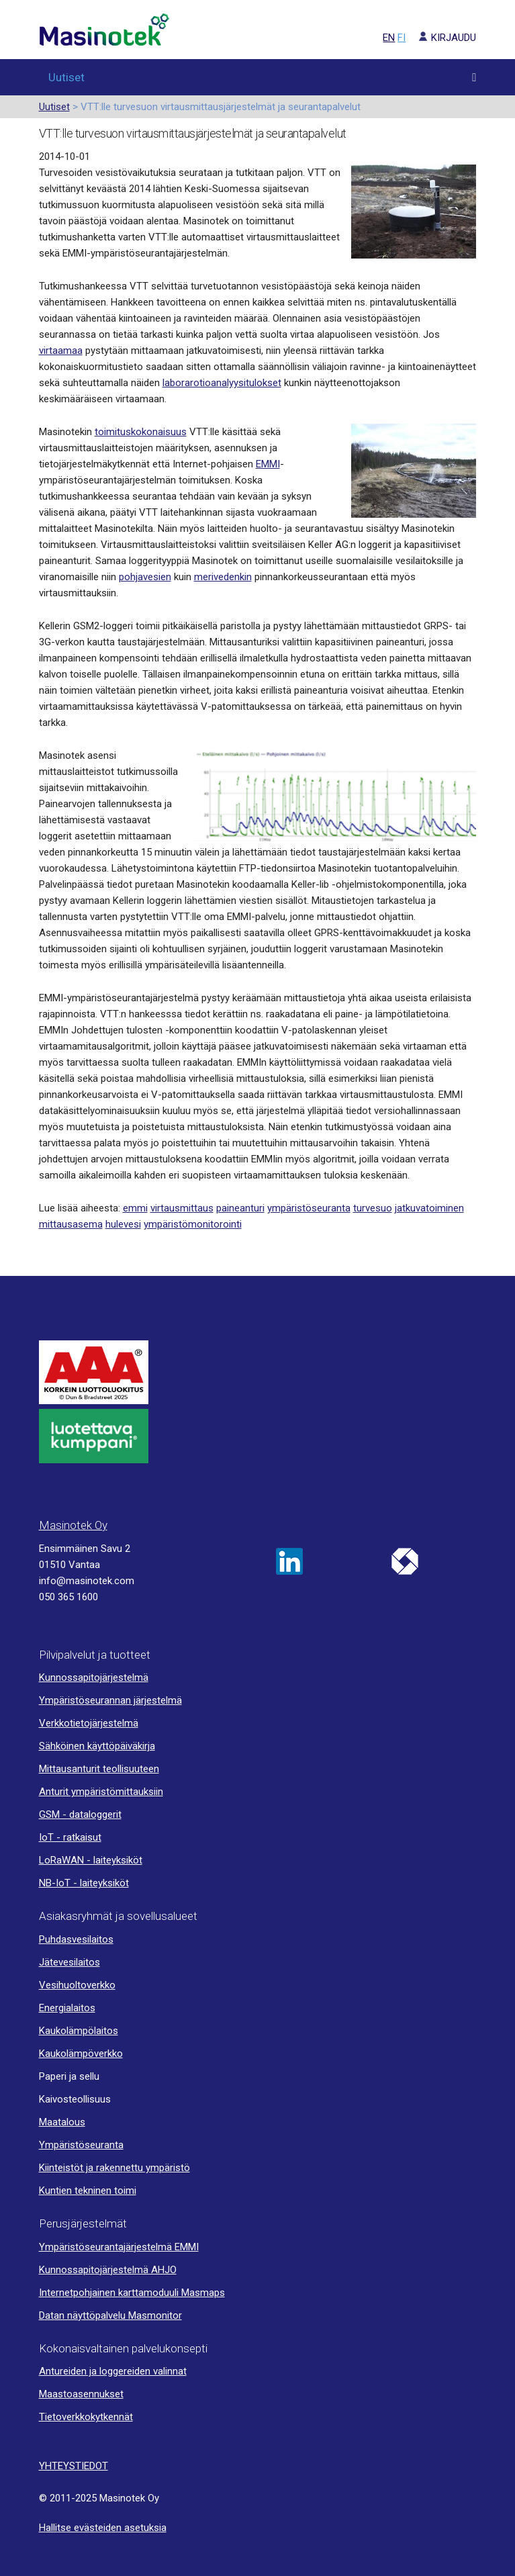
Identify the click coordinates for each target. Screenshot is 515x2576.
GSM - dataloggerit (80, 1814)
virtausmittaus (182, 1208)
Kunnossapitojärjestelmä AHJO (108, 2270)
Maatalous (62, 2122)
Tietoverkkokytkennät (86, 2417)
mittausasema (71, 1224)
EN (389, 38)
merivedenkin (223, 577)
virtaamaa (61, 350)
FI (401, 38)
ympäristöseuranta (308, 1208)
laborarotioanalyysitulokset (221, 383)
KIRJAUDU (442, 38)
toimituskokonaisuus (141, 432)
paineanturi (240, 1208)
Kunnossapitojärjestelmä (93, 1677)
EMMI (268, 464)
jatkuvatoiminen (429, 1208)
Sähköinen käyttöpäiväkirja (97, 1746)
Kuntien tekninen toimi (87, 2190)
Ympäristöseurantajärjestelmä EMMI (119, 2247)
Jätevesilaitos (69, 1962)
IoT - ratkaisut (70, 1837)
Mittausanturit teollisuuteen (99, 1769)
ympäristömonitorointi (193, 1224)
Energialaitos (67, 2008)
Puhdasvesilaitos (76, 1939)
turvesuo (372, 1208)
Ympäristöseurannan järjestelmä (110, 1700)
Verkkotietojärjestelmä (88, 1723)
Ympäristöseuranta (81, 2145)
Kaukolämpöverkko (81, 2054)
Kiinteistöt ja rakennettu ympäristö (114, 2168)
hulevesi (123, 1224)
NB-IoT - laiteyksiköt (84, 1883)
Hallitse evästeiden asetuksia (103, 2528)
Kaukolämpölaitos (78, 2031)
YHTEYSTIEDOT (73, 2466)
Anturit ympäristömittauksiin (101, 1792)
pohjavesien (145, 577)
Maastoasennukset (81, 2394)
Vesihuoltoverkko (77, 1985)
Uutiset (66, 77)
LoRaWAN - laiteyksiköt (90, 1860)
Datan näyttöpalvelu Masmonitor (110, 2315)
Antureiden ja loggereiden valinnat (113, 2371)
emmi (135, 1208)
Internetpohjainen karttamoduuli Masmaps (132, 2293)
